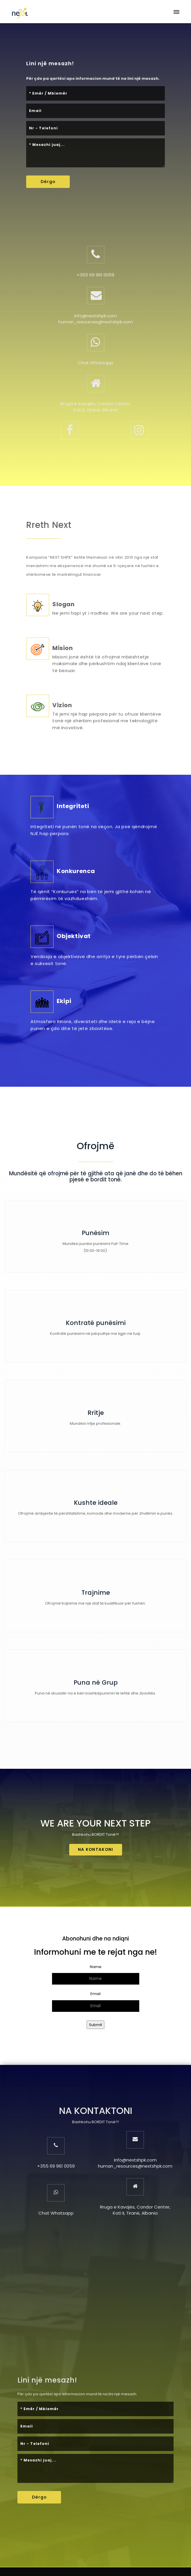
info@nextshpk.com (95, 316)
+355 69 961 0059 (95, 275)
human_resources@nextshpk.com (95, 322)
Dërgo (48, 181)
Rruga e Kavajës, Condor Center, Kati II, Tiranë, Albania (95, 407)
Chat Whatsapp (95, 363)
